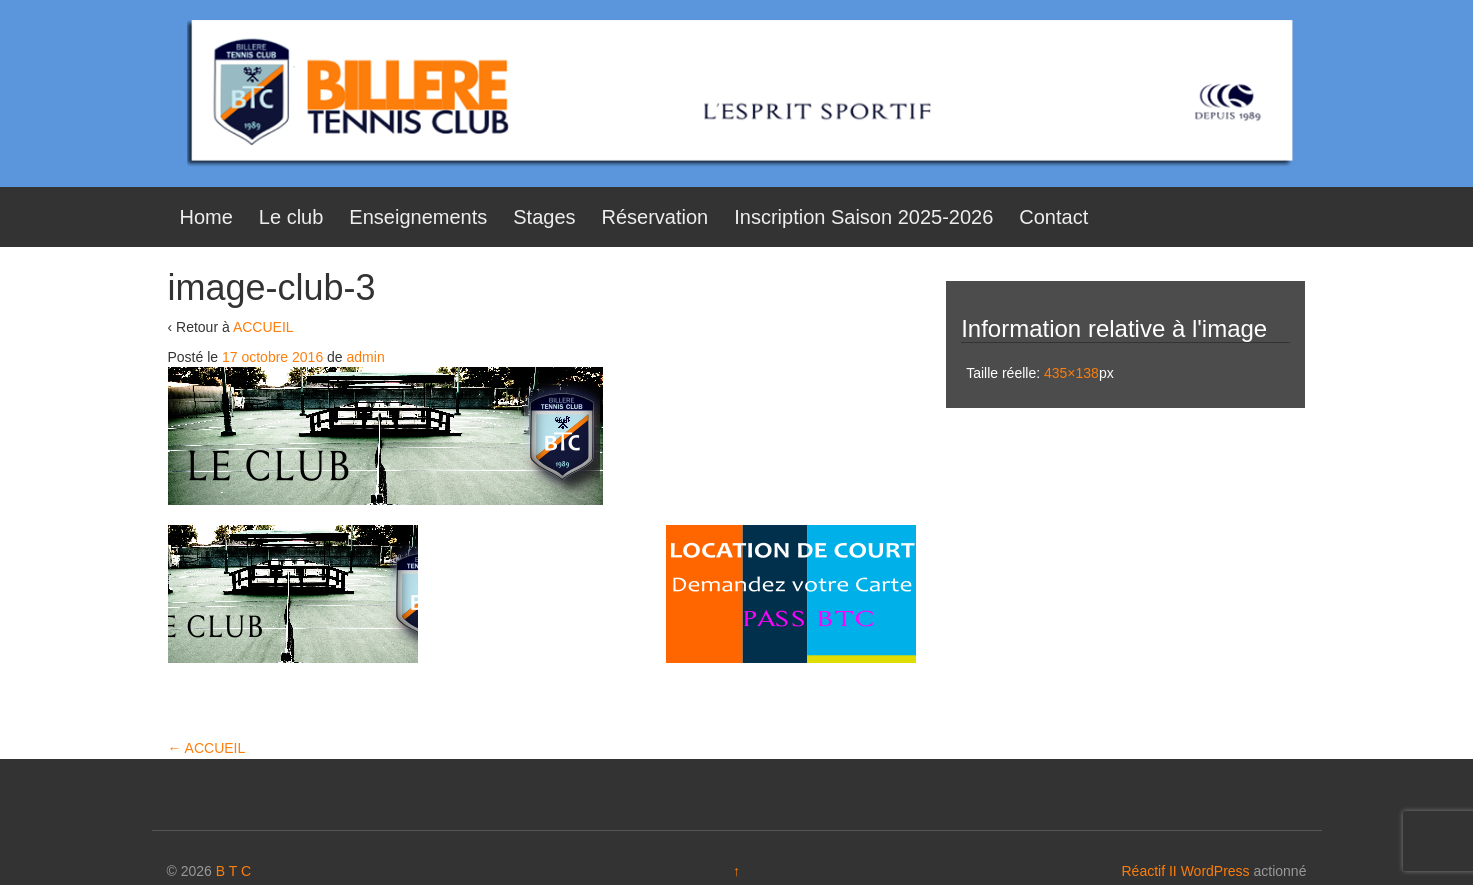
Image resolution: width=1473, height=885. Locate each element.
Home (206, 217)
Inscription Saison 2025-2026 (863, 217)
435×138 (1071, 373)
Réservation (655, 217)
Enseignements (418, 217)
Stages (544, 217)
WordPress (1215, 871)
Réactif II (1149, 871)
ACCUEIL (263, 327)
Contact (1053, 217)
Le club (291, 217)
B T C (233, 871)
